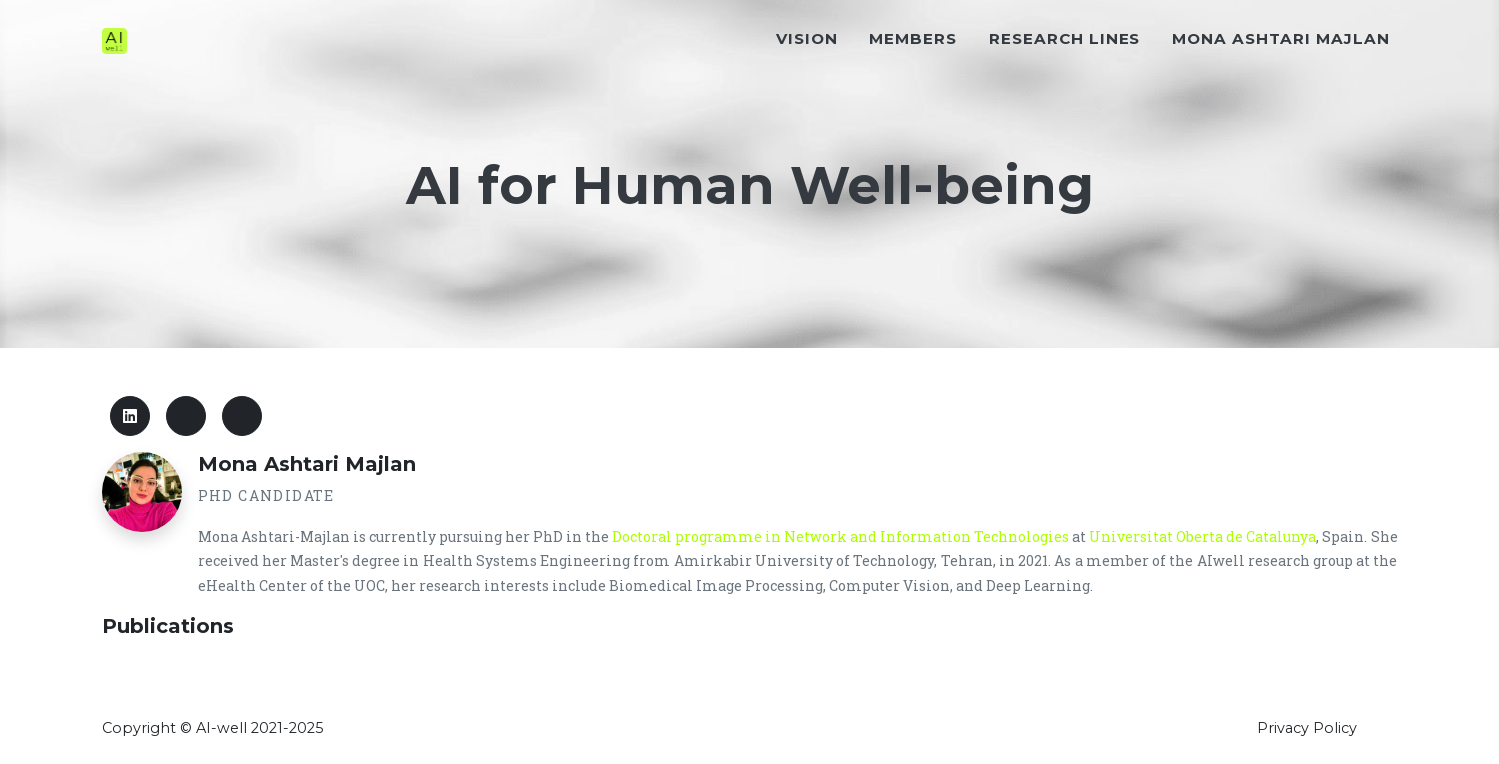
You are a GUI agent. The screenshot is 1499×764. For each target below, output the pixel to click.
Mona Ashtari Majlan (1280, 76)
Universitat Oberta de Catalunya (1202, 536)
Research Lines (1064, 76)
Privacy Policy (1307, 728)
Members (913, 76)
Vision (807, 76)
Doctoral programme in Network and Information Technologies (840, 536)
